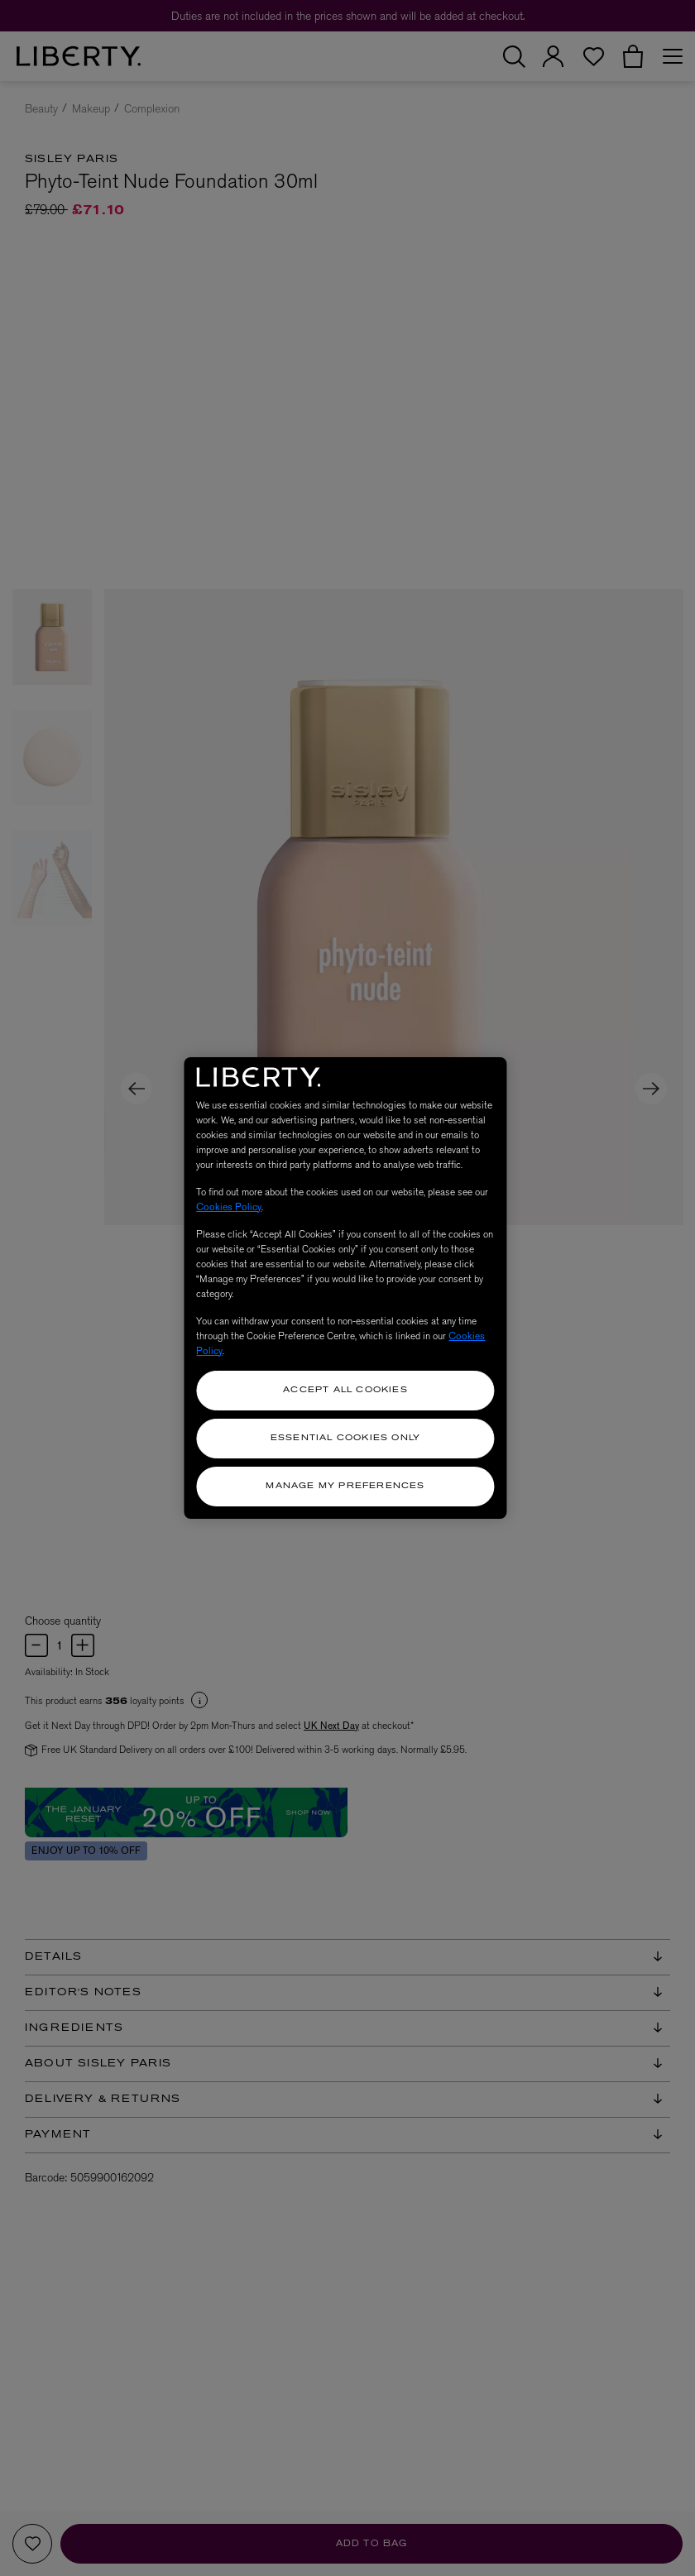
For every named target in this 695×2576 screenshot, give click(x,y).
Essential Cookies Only (345, 1438)
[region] (345, 1288)
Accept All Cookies (345, 1390)
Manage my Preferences (345, 1486)
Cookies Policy (228, 1207)
